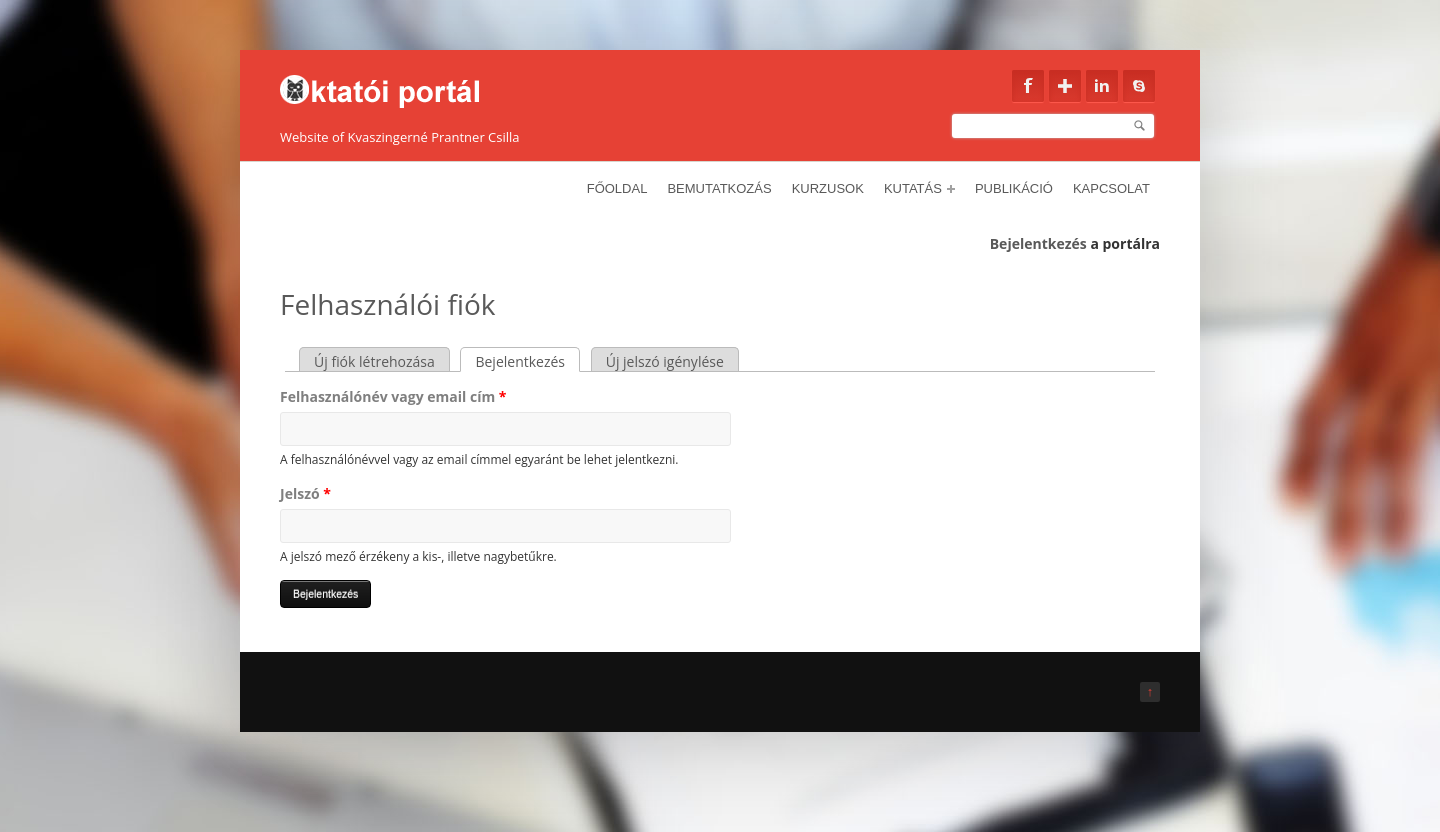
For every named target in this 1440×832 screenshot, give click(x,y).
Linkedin (1102, 86)
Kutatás (919, 188)
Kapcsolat (1111, 188)
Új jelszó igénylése (665, 361)
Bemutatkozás (719, 188)
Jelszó (305, 493)
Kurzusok (828, 188)
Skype (1139, 86)
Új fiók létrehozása (374, 361)
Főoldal (617, 188)
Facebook (1028, 86)
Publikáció (1014, 188)
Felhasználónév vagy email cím (393, 396)
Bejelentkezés (1038, 243)
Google (1065, 86)
